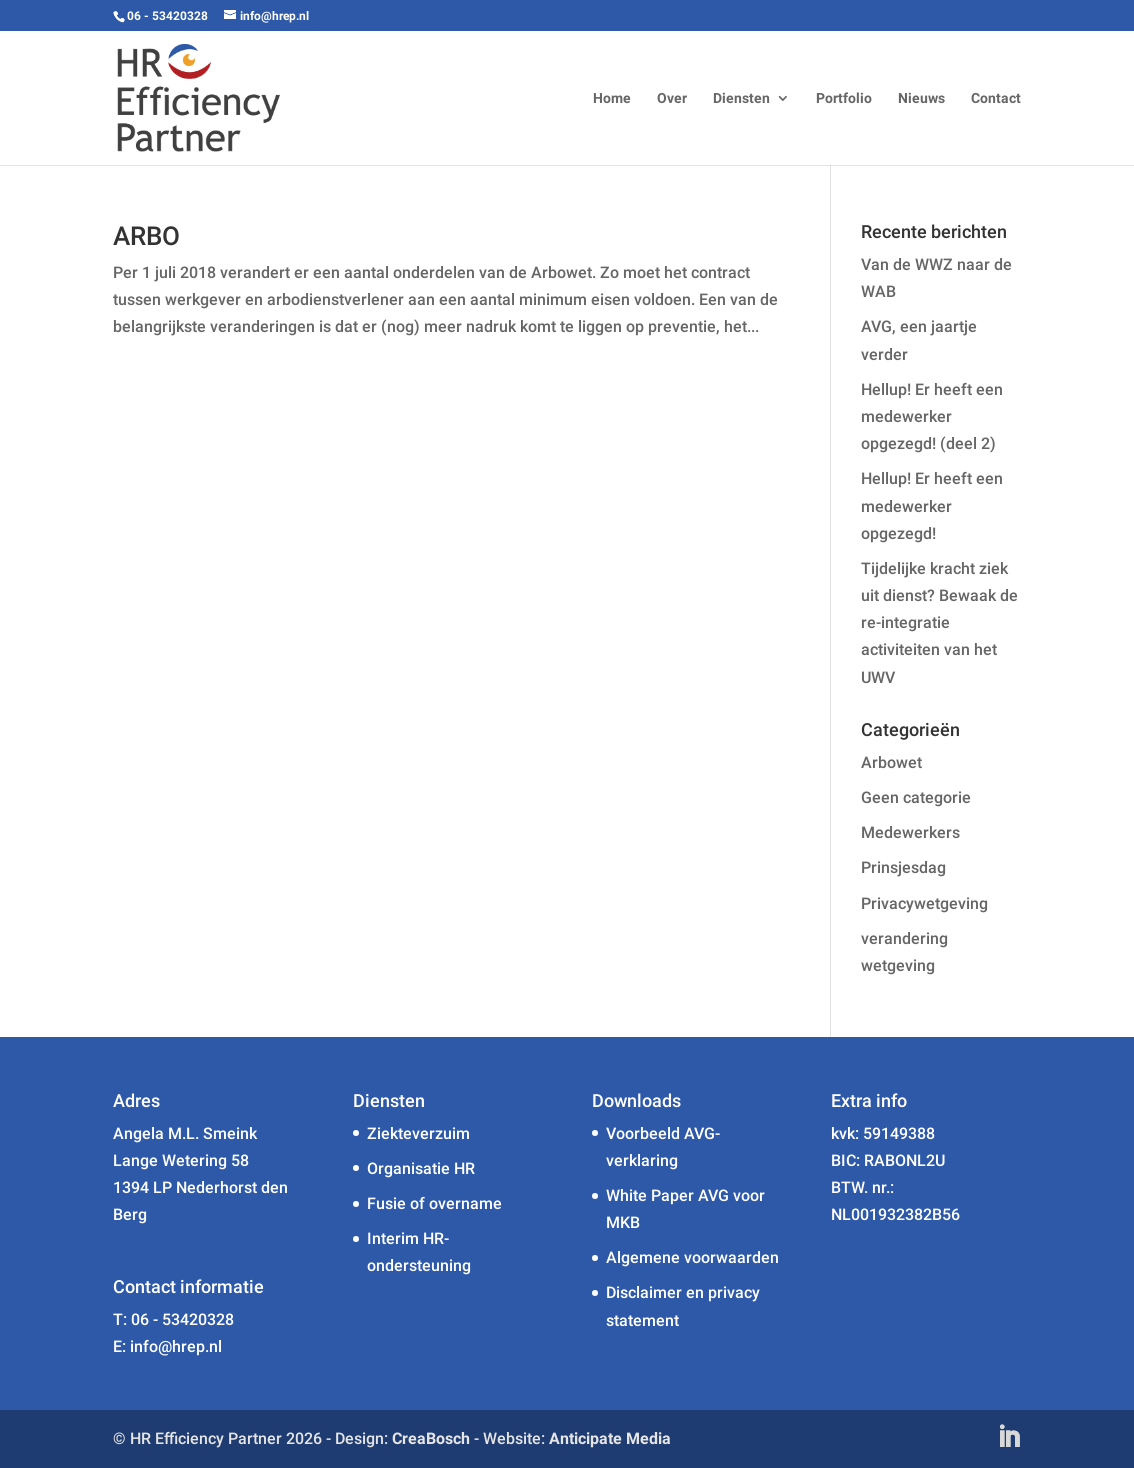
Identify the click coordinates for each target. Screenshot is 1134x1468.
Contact (996, 98)
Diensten (741, 98)
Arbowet (891, 762)
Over (672, 98)
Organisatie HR (421, 1168)
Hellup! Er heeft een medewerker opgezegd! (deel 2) (932, 416)
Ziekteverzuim (418, 1133)
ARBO (146, 236)
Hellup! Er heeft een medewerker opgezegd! (932, 505)
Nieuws (921, 98)
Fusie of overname (434, 1203)
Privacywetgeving (924, 903)
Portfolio (844, 98)
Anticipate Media (610, 1438)
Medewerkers (910, 832)
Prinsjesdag (903, 867)
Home (612, 98)
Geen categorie (916, 797)
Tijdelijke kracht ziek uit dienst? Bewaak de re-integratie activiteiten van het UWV (939, 623)
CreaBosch (431, 1438)
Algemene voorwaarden (692, 1257)
